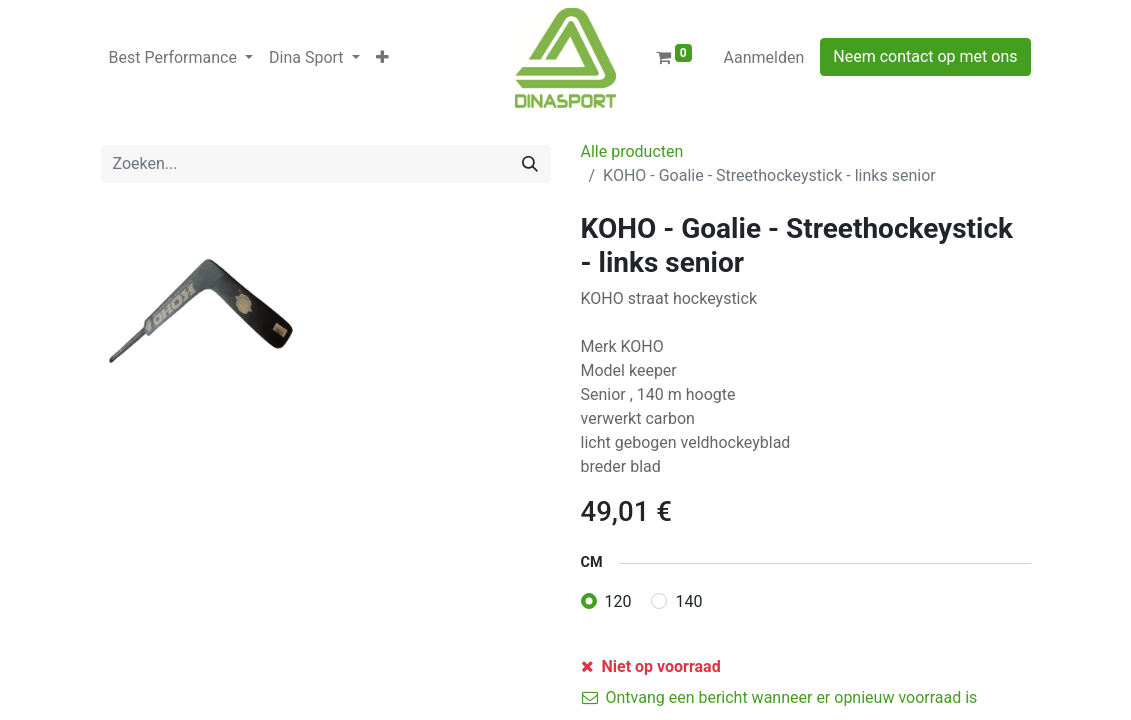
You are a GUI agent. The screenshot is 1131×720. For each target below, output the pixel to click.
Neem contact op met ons (925, 56)
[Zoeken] (530, 164)
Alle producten (632, 151)
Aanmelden (764, 57)
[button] (382, 58)
